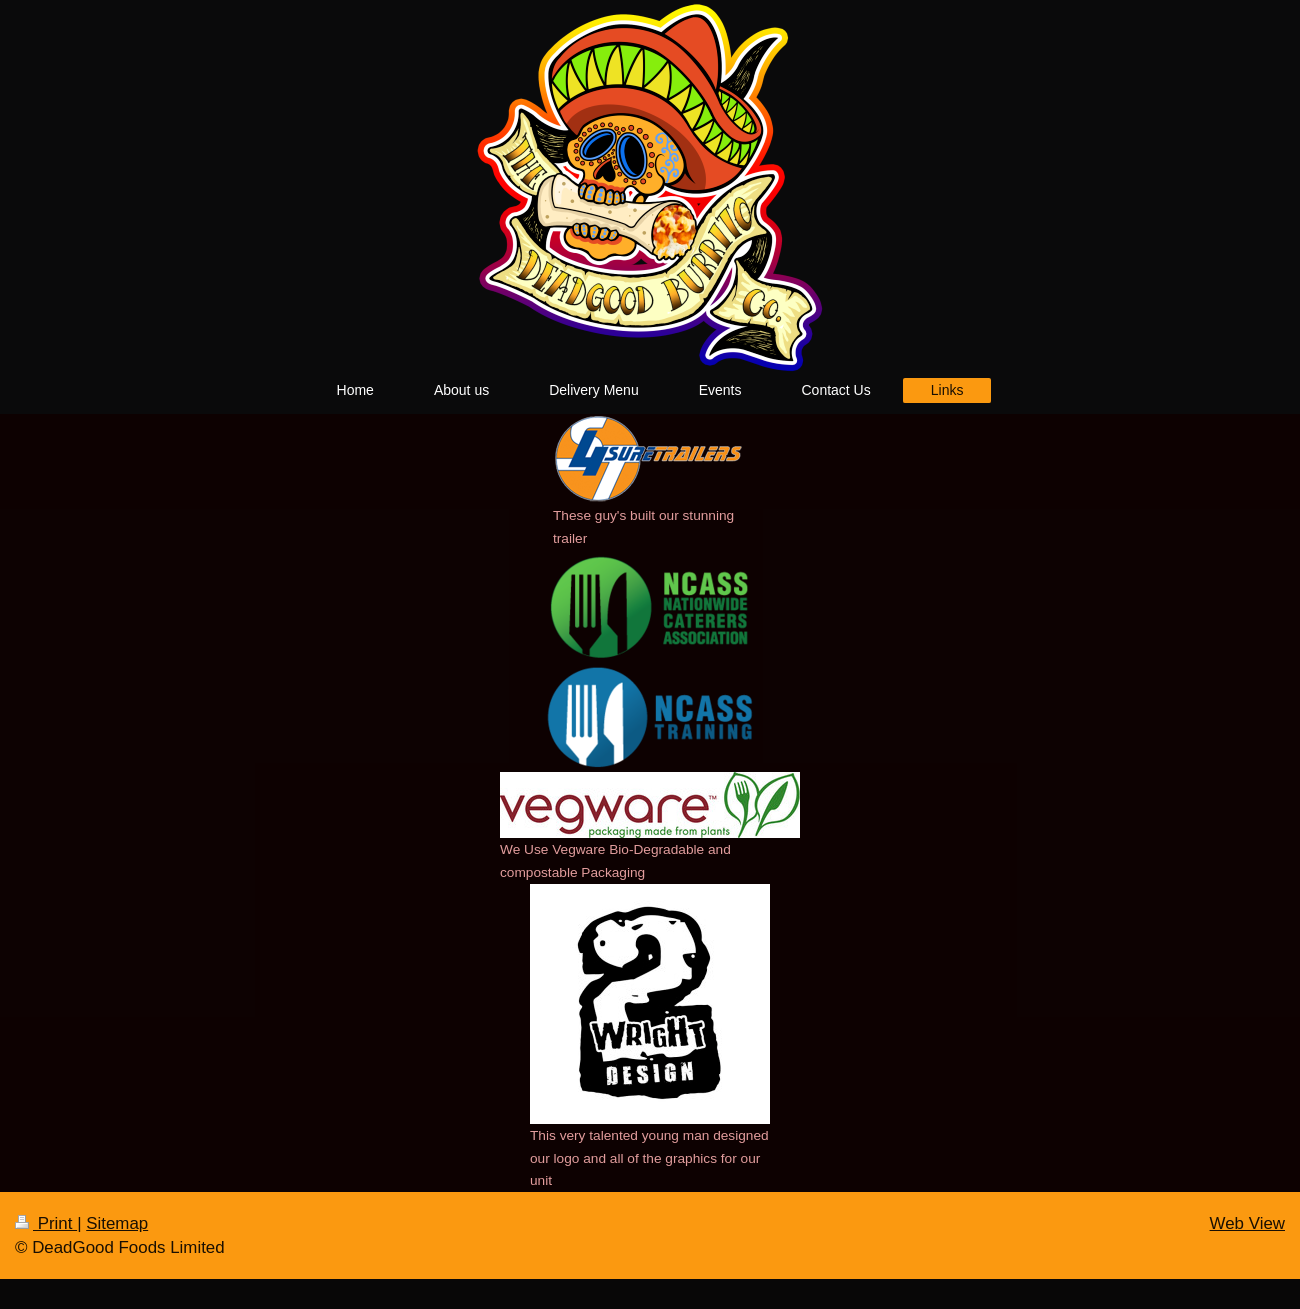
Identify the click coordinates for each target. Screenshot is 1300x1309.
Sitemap (117, 1223)
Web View (1247, 1223)
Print (46, 1223)
